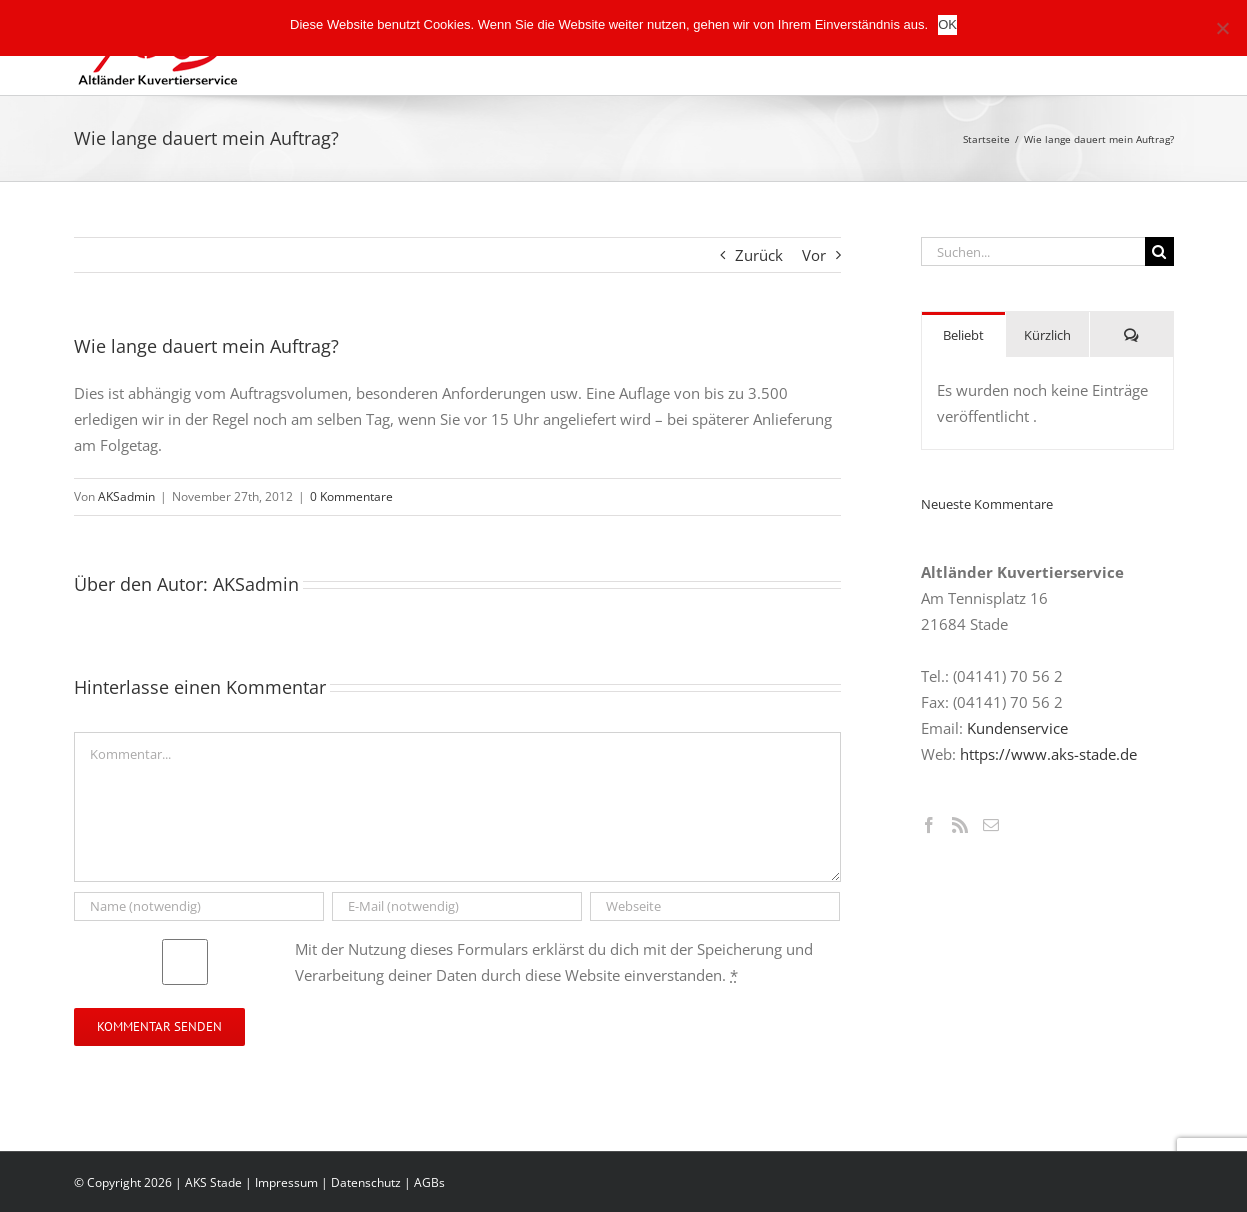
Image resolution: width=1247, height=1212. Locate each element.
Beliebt (963, 335)
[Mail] (991, 825)
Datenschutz (366, 1182)
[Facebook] (929, 825)
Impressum (286, 1182)
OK (947, 24)
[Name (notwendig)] (199, 906)
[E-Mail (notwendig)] (457, 906)
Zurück (759, 255)
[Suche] (1159, 251)
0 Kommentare (351, 496)
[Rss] (960, 825)
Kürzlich (1047, 335)
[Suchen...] (1033, 251)
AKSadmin (126, 496)
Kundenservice (1017, 728)
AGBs (429, 1182)
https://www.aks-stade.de (1048, 754)
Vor (814, 255)
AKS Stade (213, 1182)
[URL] (715, 906)
